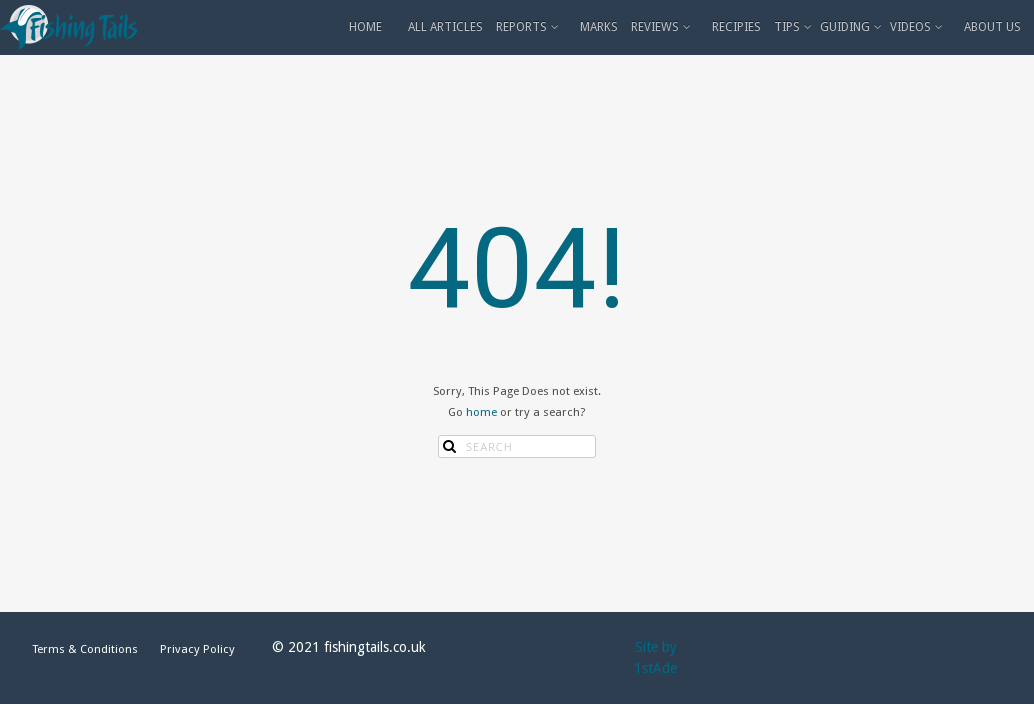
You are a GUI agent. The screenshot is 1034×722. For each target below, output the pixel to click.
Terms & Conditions (85, 649)
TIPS (794, 27)
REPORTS (529, 27)
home (481, 412)
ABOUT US (992, 27)
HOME (365, 27)
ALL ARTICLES (445, 27)
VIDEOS (918, 27)
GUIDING (852, 27)
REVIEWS (662, 27)
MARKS (599, 27)
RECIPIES (736, 27)
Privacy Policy (197, 649)
